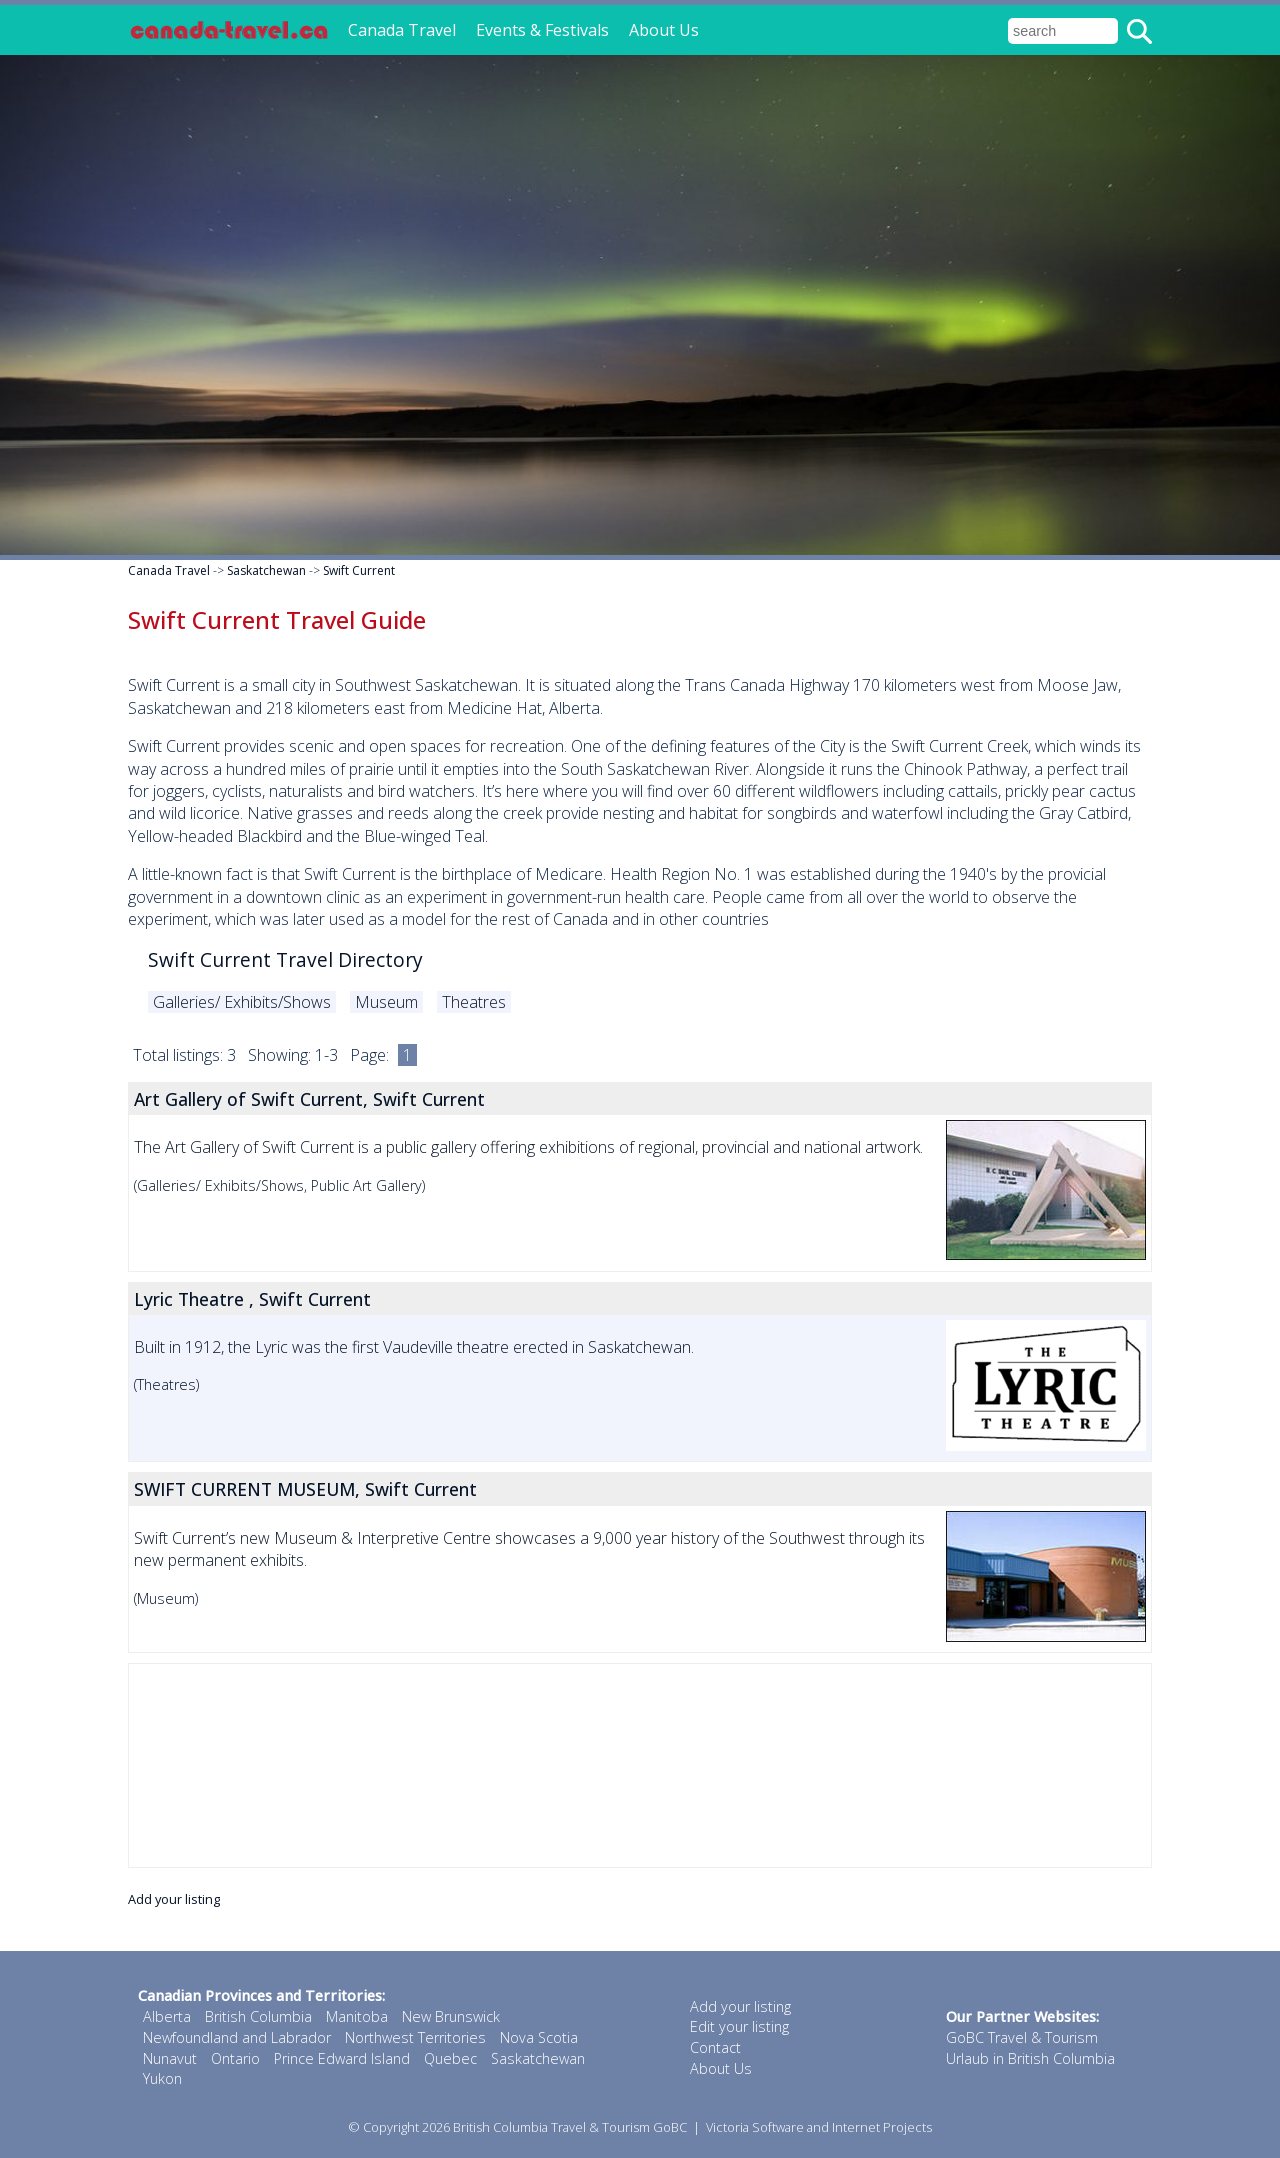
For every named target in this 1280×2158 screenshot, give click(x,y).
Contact (715, 2047)
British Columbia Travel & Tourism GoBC (570, 2127)
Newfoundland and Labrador (237, 2037)
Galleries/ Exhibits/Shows (242, 1002)
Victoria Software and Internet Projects (819, 2127)
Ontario (235, 2058)
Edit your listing (739, 2026)
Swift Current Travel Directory (285, 959)
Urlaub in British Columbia (1030, 2058)
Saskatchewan (266, 570)
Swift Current (359, 570)
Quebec (450, 2058)
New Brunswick (451, 2016)
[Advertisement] (640, 1765)
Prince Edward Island (342, 2058)
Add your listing (174, 1899)
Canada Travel (402, 30)
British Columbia (258, 2016)
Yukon (162, 2078)
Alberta (167, 2016)
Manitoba (357, 2016)
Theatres (474, 1002)
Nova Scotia (539, 2037)
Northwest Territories (415, 2037)
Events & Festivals (542, 30)
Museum (386, 1002)
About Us (664, 30)
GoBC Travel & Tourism (1022, 2037)
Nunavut (170, 2058)
